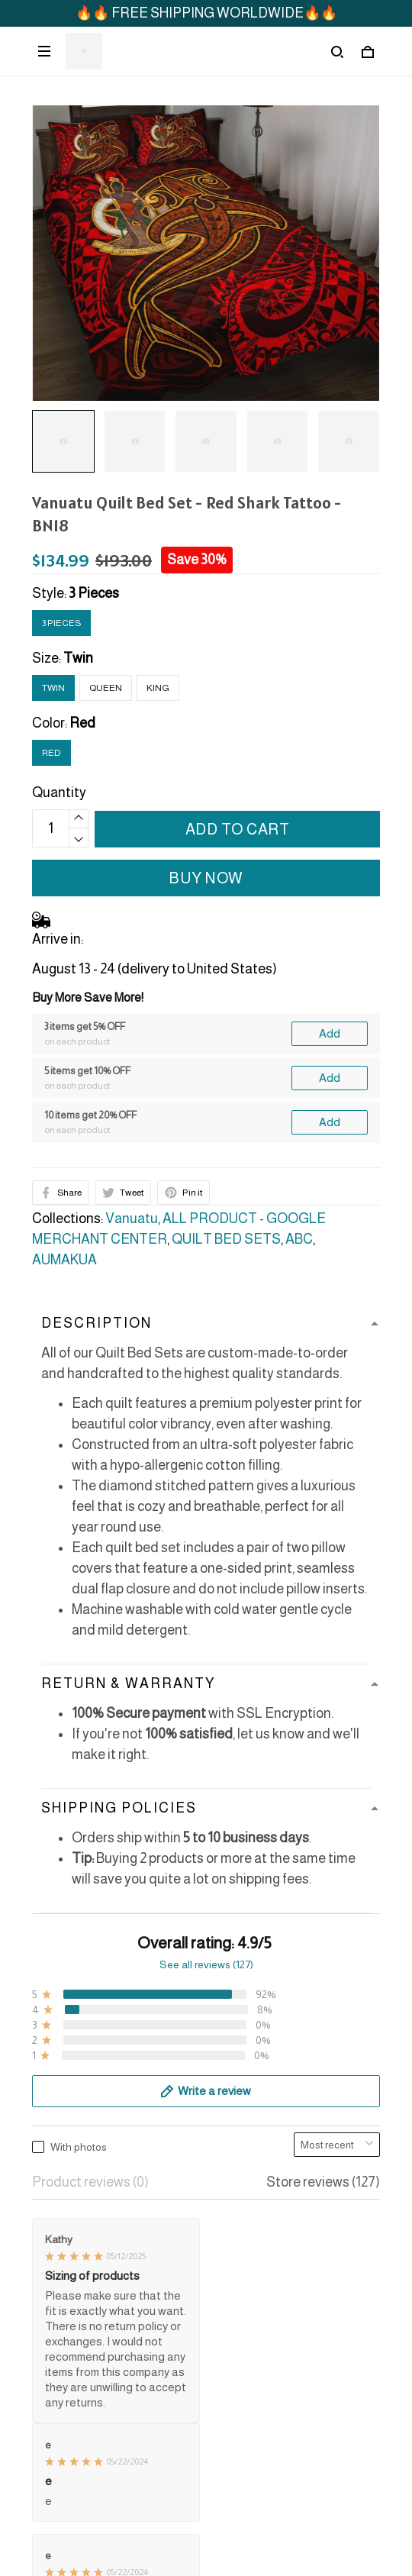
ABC (299, 1239)
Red (82, 723)
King (157, 688)
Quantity (59, 792)
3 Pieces (94, 593)
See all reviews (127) (206, 1964)
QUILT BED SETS (226, 1239)
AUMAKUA (64, 1259)
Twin (78, 658)
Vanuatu (131, 1218)
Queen (105, 688)
